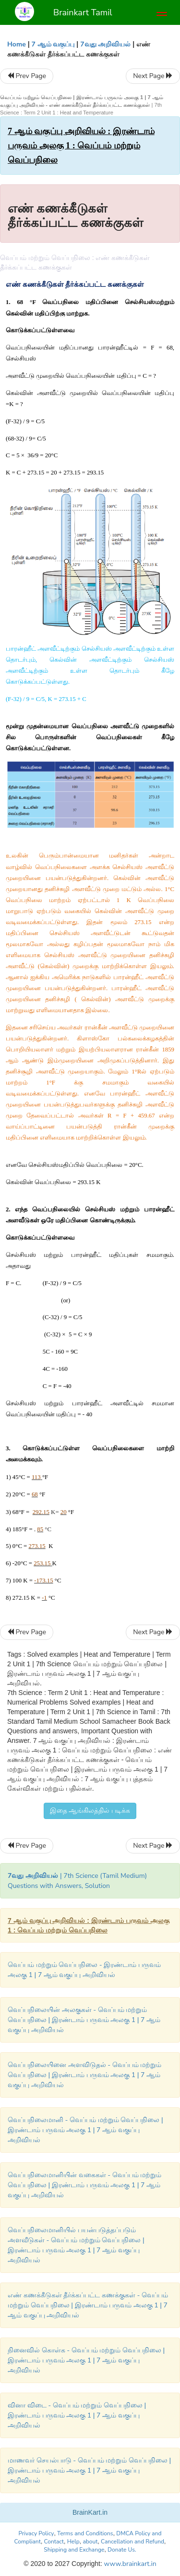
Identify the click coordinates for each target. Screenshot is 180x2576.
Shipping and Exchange (74, 2549)
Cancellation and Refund (132, 2541)
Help (73, 2541)
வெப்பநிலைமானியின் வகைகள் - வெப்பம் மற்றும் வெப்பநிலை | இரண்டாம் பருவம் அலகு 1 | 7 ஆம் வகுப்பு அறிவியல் (84, 2185)
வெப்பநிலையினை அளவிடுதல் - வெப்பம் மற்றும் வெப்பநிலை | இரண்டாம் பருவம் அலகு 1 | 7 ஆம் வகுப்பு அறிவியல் (84, 2075)
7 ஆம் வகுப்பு (52, 44)
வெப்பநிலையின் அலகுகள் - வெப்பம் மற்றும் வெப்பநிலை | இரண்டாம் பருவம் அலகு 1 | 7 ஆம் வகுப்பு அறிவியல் (84, 2019)
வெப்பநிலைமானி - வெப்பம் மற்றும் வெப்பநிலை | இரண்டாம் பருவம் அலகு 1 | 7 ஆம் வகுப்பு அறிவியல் (85, 2130)
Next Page (153, 75)
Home (16, 44)
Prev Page (26, 75)
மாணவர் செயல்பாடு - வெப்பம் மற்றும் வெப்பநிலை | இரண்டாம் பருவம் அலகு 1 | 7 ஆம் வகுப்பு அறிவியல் (89, 2470)
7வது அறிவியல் (105, 44)
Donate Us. (122, 2549)
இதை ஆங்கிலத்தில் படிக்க (90, 1810)
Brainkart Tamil (82, 12)
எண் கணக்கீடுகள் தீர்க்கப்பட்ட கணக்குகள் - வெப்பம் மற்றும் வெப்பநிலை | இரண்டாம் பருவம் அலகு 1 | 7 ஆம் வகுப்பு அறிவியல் (88, 2305)
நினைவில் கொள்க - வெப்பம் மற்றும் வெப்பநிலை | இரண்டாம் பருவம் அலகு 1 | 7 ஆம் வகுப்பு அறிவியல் (86, 2360)
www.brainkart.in (129, 2563)
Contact (54, 2541)
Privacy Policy (36, 2533)
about (90, 2541)
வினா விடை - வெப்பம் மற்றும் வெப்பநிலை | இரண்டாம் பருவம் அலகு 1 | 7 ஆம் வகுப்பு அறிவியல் (77, 2415)
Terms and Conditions (85, 2533)
